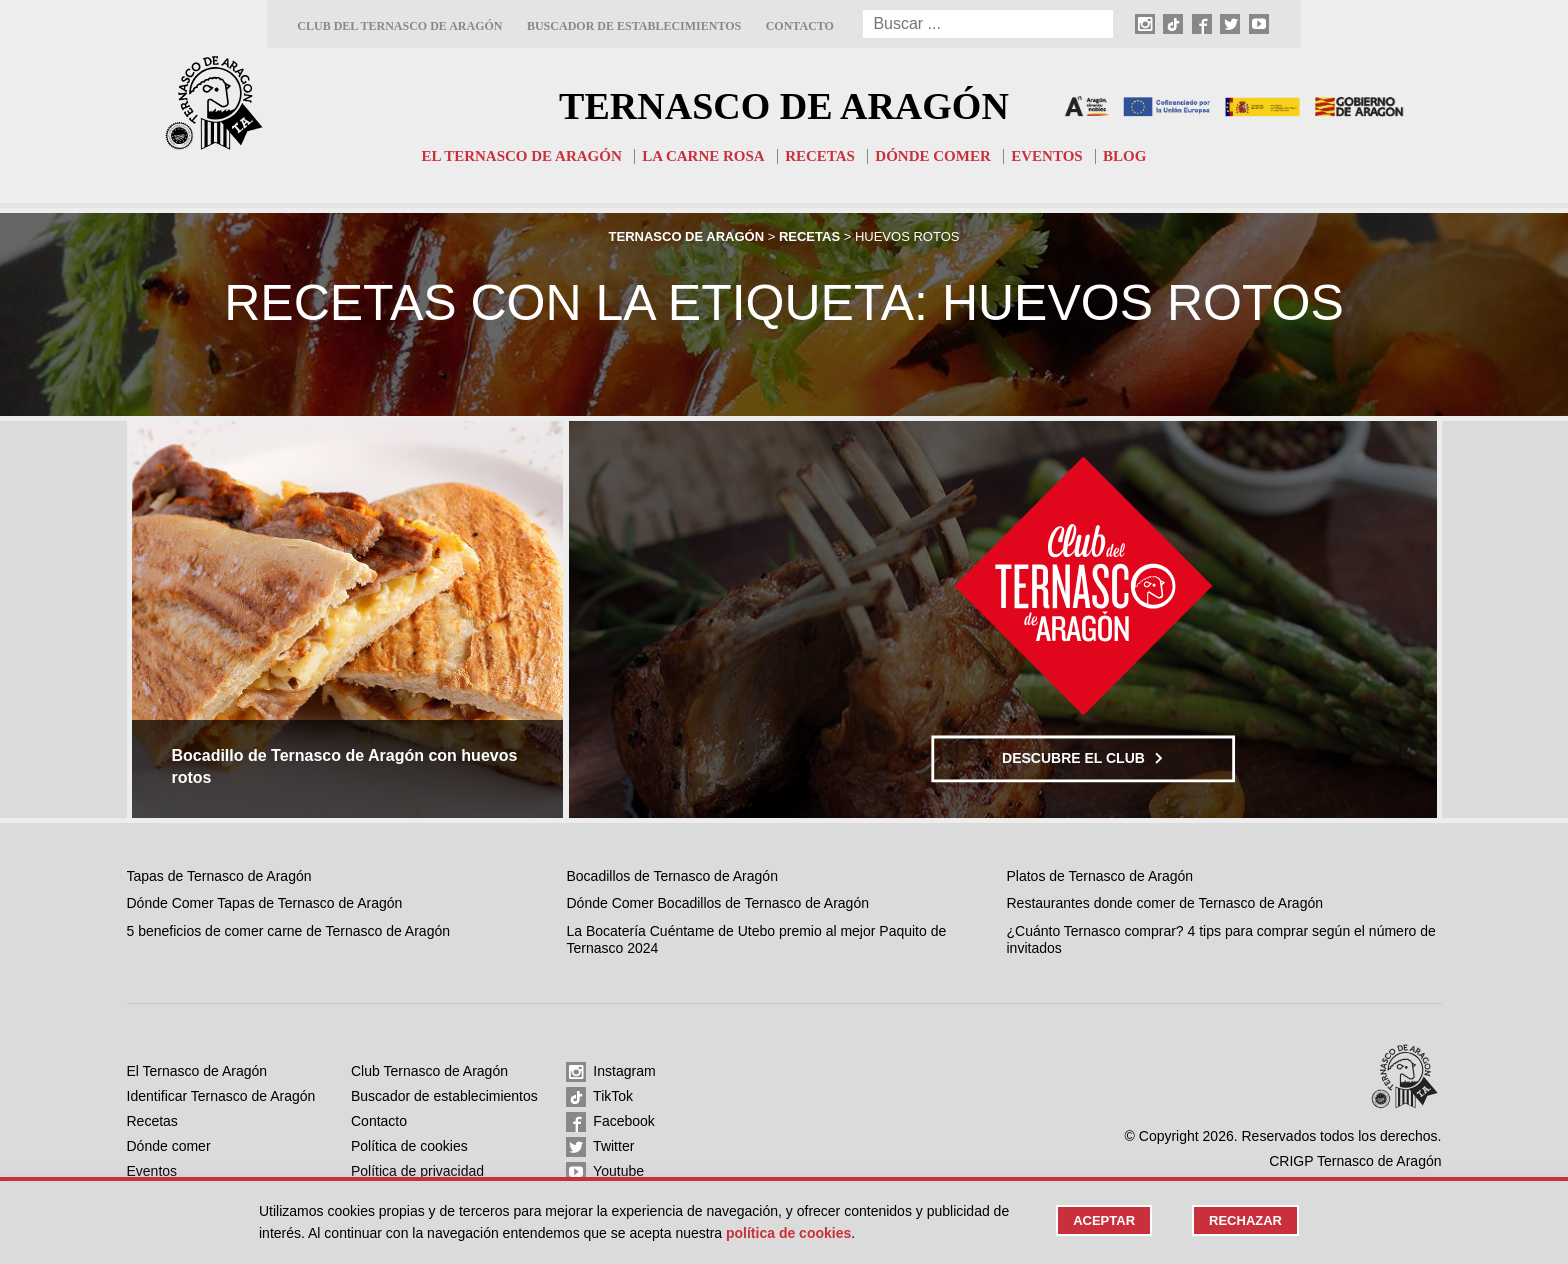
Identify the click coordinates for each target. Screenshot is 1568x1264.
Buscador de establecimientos (634, 26)
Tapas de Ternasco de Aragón (219, 876)
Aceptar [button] (1104, 1220)
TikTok (599, 1097)
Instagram (610, 1072)
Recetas (820, 156)
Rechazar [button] (1245, 1220)
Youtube (605, 1172)
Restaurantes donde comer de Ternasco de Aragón (1165, 903)
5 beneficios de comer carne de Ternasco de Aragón (289, 931)
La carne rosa (703, 156)
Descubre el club (1083, 758)
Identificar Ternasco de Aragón (221, 1096)
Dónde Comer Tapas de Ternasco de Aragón (265, 903)
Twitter (600, 1147)
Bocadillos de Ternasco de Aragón (671, 876)
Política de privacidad (417, 1171)
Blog (1124, 156)
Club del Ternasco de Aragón (399, 26)
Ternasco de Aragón (784, 106)
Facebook (610, 1122)
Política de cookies (409, 1146)
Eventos (1046, 156)
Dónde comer (932, 156)
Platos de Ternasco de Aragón (1100, 876)
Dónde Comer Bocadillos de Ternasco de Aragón (717, 903)
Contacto (800, 26)
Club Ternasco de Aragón (429, 1071)
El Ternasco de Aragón (522, 156)
